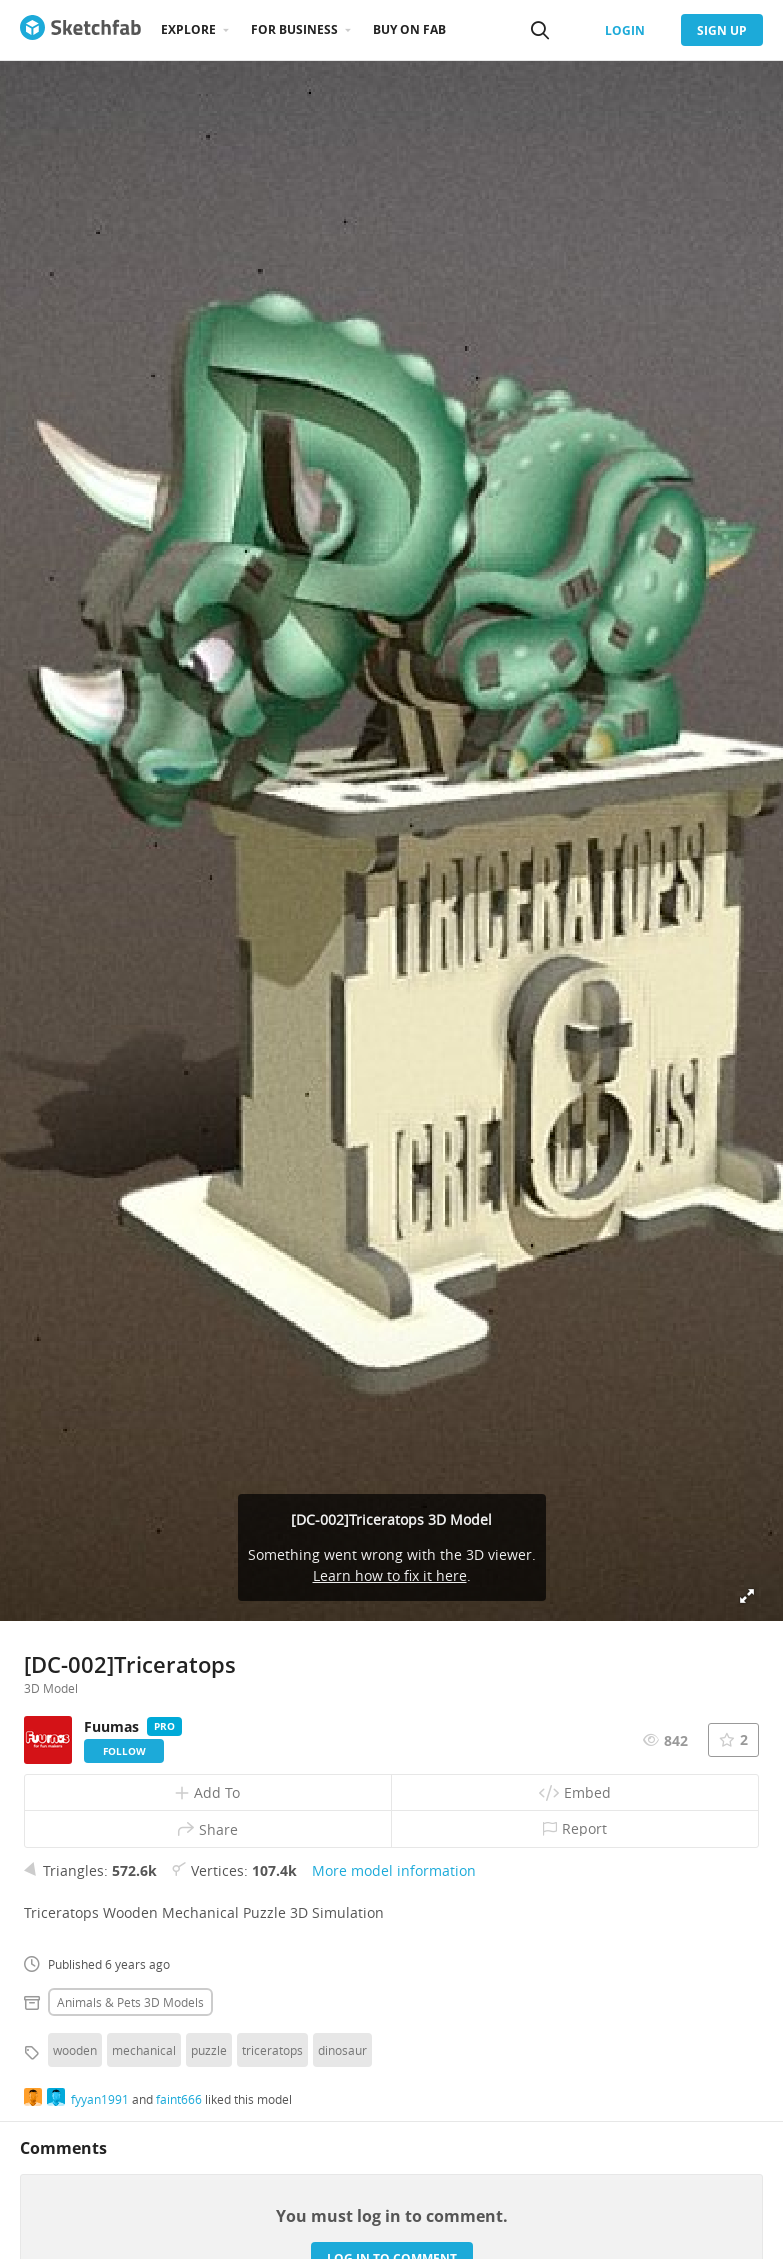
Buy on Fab (409, 29)
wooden (75, 2050)
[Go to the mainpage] (80, 30)
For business (294, 29)
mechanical (144, 2050)
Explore (188, 29)
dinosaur (342, 2050)
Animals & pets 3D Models (130, 2002)
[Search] (540, 30)
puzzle (209, 2050)
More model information (394, 1870)
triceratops (272, 2050)
